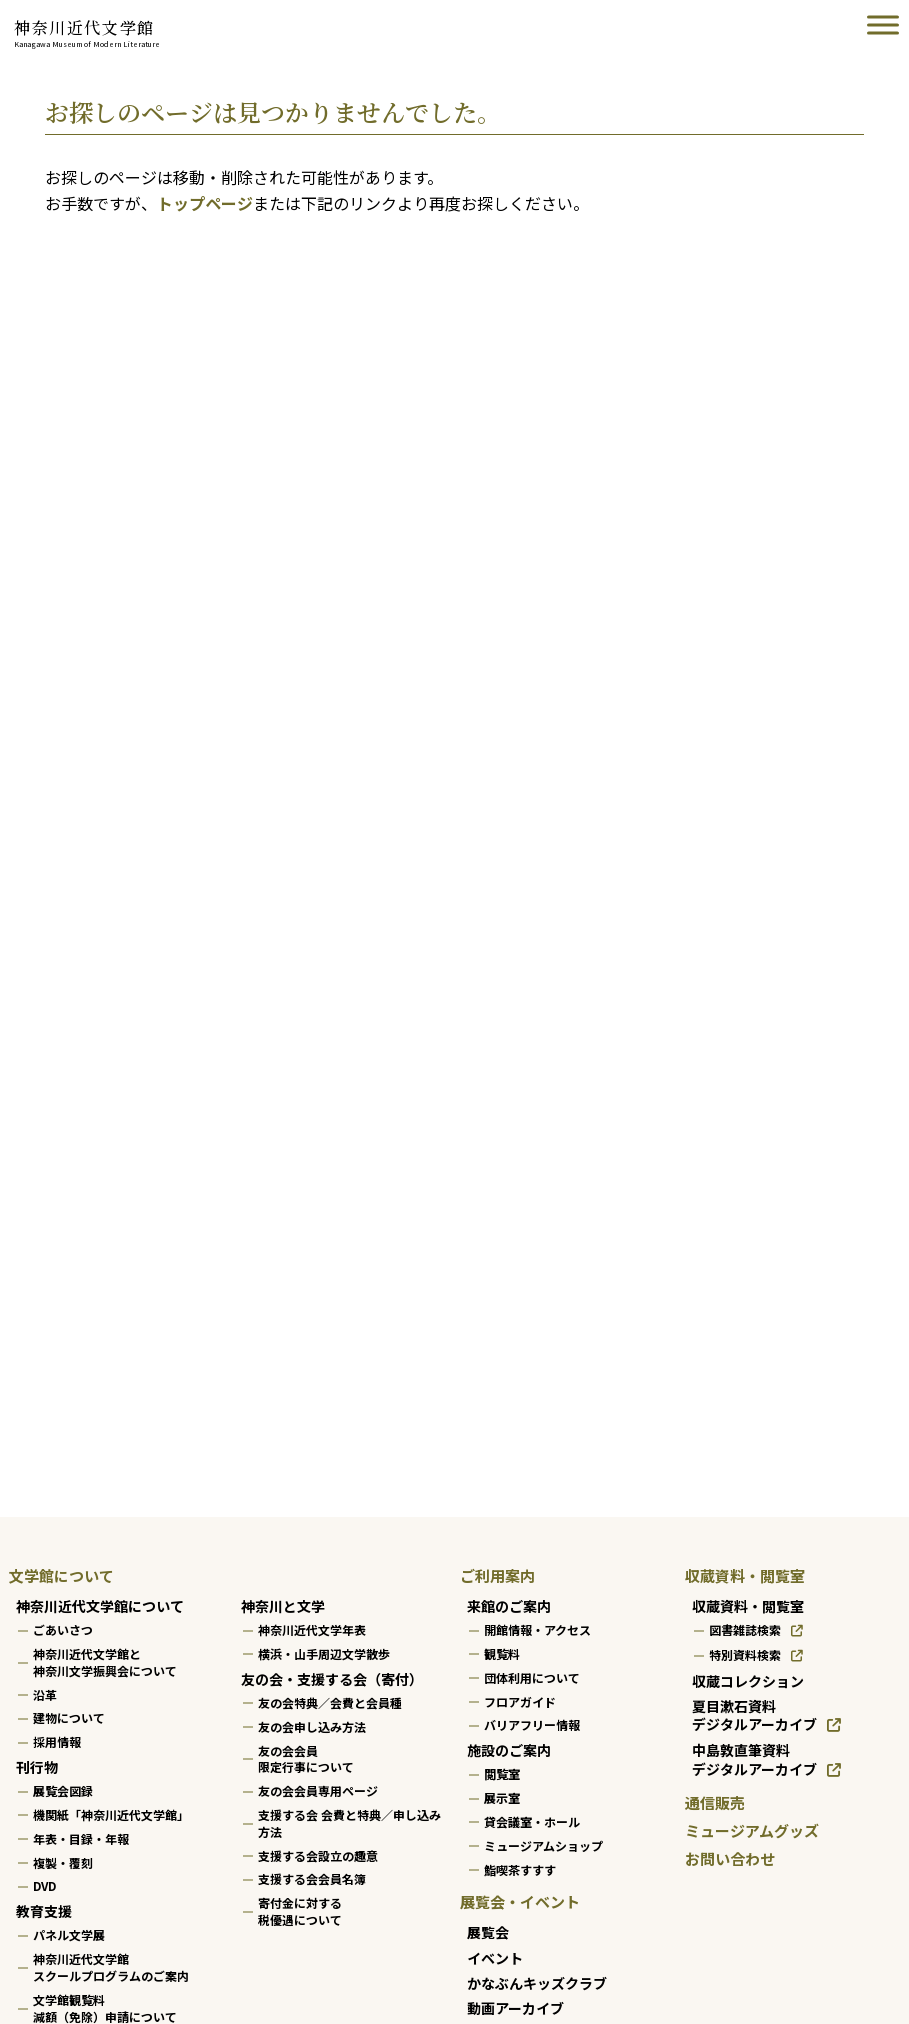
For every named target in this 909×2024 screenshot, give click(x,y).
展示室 (502, 1797)
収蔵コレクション (748, 1681)
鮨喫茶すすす (520, 1868)
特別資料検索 (745, 1654)
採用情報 (57, 1741)
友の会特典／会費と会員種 (330, 1702)
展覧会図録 (63, 1790)
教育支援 (44, 1911)
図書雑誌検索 (745, 1629)
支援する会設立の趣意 (318, 1854)
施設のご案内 (509, 1750)
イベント (495, 1957)
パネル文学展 (69, 1934)
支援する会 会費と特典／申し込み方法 (349, 1823)
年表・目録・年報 (81, 1838)
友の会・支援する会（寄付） (332, 1679)
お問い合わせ (730, 1858)
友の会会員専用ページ (318, 1790)
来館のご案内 (509, 1606)
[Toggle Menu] (883, 24)
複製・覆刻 (63, 1861)
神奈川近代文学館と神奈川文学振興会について (105, 1662)
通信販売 (715, 1802)
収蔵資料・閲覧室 (745, 1575)
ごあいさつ (63, 1629)
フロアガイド (520, 1700)
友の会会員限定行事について (306, 1758)
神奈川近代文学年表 (312, 1629)
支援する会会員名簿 (312, 1878)
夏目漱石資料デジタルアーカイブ (754, 1715)
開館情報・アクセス (537, 1629)
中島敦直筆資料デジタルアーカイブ (754, 1759)
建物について (69, 1717)
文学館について (61, 1575)
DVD (44, 1885)
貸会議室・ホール (532, 1821)
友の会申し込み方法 (312, 1726)
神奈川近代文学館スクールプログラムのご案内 (111, 1967)
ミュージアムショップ (543, 1845)
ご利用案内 (497, 1575)
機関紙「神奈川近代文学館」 (111, 1814)
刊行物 (37, 1767)
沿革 (45, 1693)
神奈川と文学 (283, 1606)
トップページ (205, 203)
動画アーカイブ (515, 2008)
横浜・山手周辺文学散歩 (324, 1653)
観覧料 (502, 1653)
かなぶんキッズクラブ (537, 1983)
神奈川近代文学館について (100, 1606)
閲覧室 (502, 1773)
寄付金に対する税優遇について (300, 1911)
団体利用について (532, 1677)
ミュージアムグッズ (752, 1830)
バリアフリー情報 (532, 1724)
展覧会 (488, 1932)
